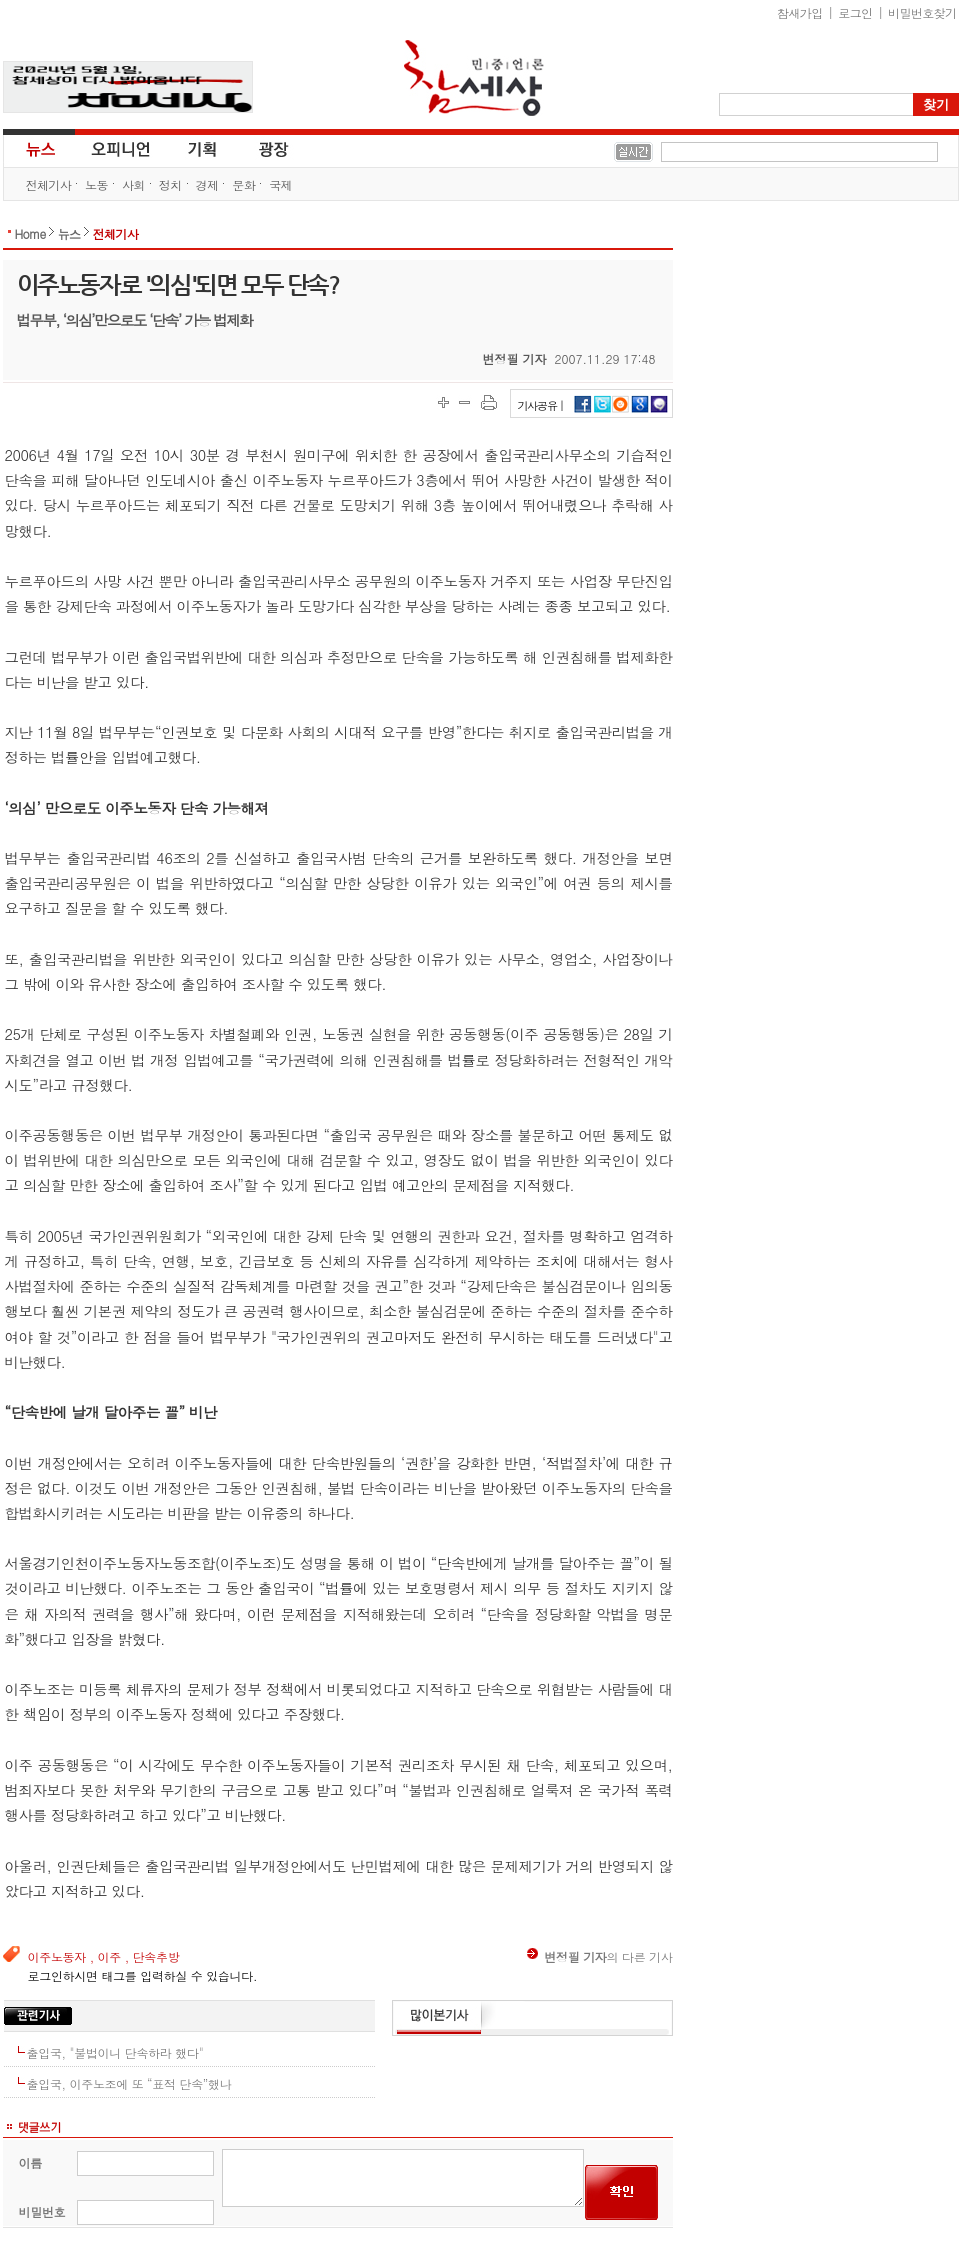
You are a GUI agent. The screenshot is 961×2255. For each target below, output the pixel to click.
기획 (203, 148)
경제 (207, 184)
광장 (259, 148)
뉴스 (39, 148)
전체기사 (49, 184)
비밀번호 (42, 2211)
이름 (30, 2162)
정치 (170, 184)
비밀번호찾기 (922, 12)
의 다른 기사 (599, 1956)
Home (30, 233)
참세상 (474, 78)
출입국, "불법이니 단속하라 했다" (115, 2052)
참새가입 (800, 12)
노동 (96, 184)
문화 (243, 184)
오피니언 (121, 148)
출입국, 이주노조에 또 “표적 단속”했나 (129, 2083)
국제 (280, 184)
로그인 (855, 12)
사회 (133, 184)
